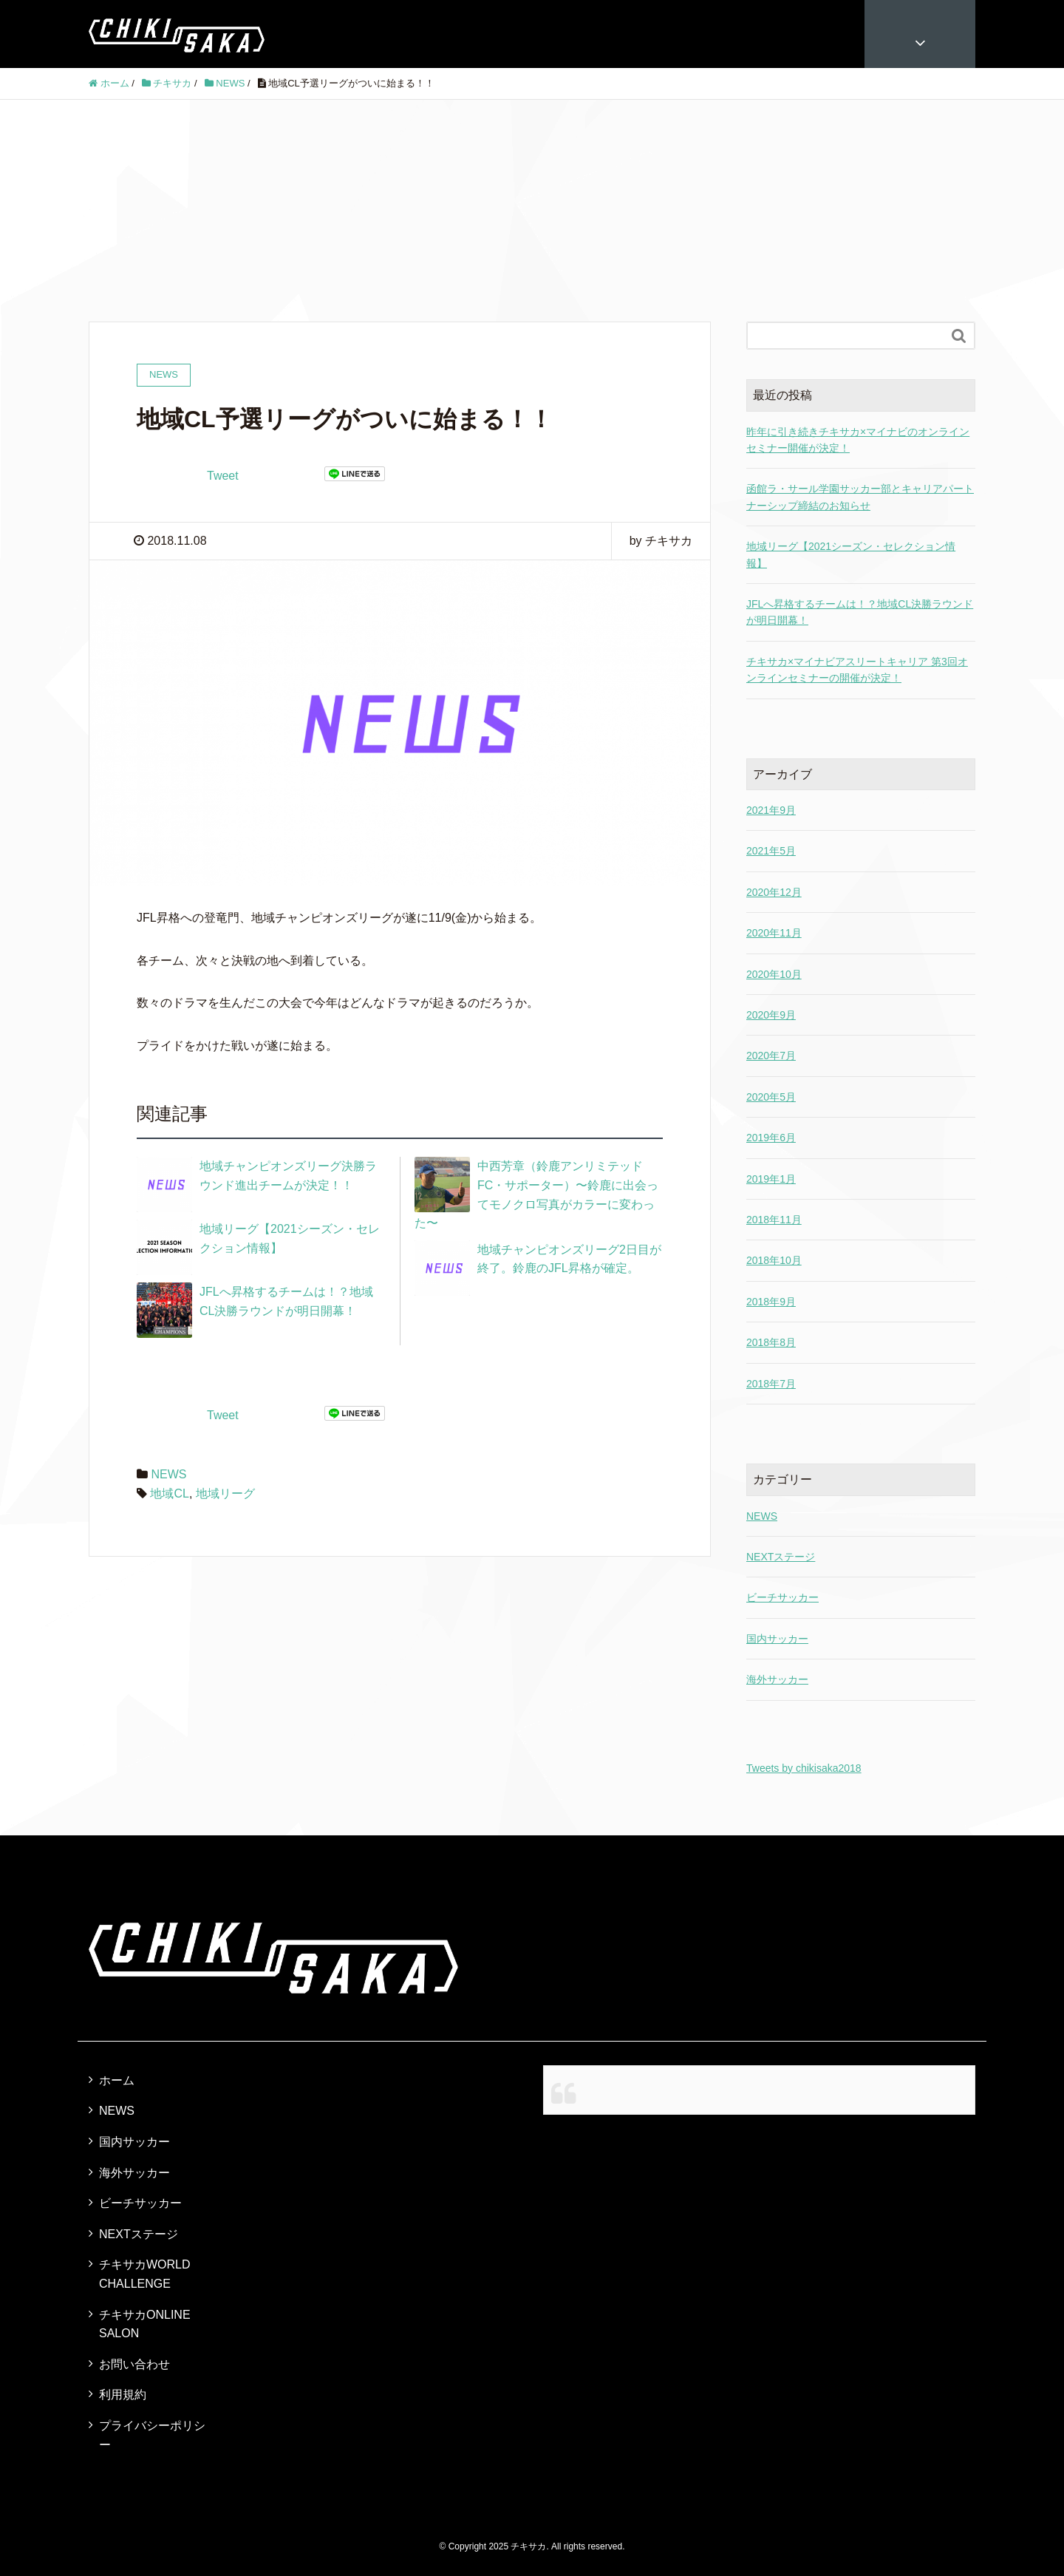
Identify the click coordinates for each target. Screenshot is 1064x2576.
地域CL (169, 1493)
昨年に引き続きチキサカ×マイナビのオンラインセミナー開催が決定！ (857, 440)
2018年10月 (774, 1260)
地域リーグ (225, 1493)
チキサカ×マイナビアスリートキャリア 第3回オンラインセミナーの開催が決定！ (857, 670)
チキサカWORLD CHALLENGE (145, 2274)
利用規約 (122, 2394)
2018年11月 (774, 1220)
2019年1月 (771, 1179)
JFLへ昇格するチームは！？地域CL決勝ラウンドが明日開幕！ (859, 612)
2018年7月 (771, 1384)
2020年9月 (771, 1015)
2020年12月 (774, 892)
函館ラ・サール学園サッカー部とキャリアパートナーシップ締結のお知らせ (860, 497)
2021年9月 (771, 810)
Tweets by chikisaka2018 (804, 1768)
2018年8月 (771, 1342)
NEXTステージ (780, 1557)
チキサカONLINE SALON (145, 2324)
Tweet (223, 475)
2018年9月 (771, 1302)
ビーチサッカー (782, 1597)
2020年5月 (771, 1097)
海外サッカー (777, 1679)
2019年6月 (771, 1137)
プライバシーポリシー (152, 2435)
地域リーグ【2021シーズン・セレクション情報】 (850, 554)
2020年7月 (771, 1055)
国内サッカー (777, 1639)
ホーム (116, 2080)
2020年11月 (774, 933)
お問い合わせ (134, 2364)
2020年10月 (774, 974)
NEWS (168, 1474)
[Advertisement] (532, 210)
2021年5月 (771, 851)
